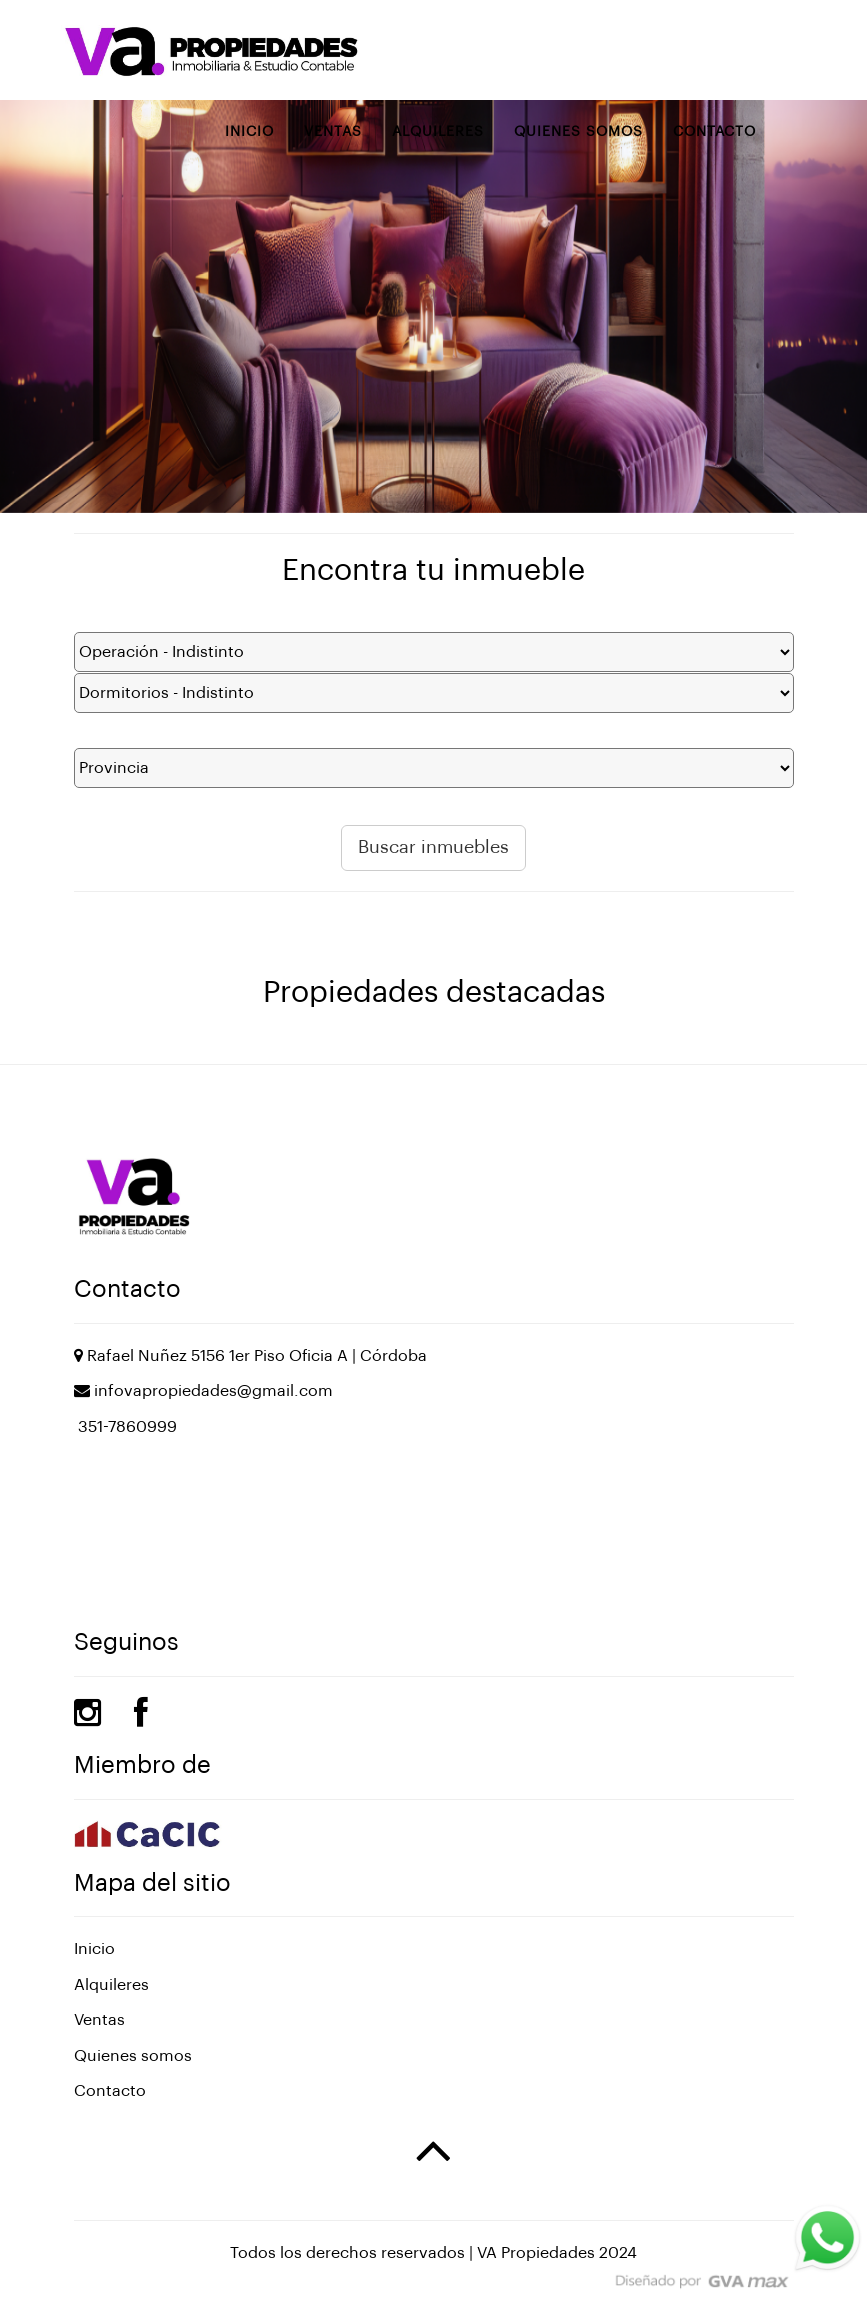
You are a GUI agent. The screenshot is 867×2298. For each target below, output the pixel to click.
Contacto (714, 132)
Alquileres (438, 132)
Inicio (249, 132)
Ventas (333, 132)
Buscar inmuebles (433, 847)
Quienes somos (578, 132)
